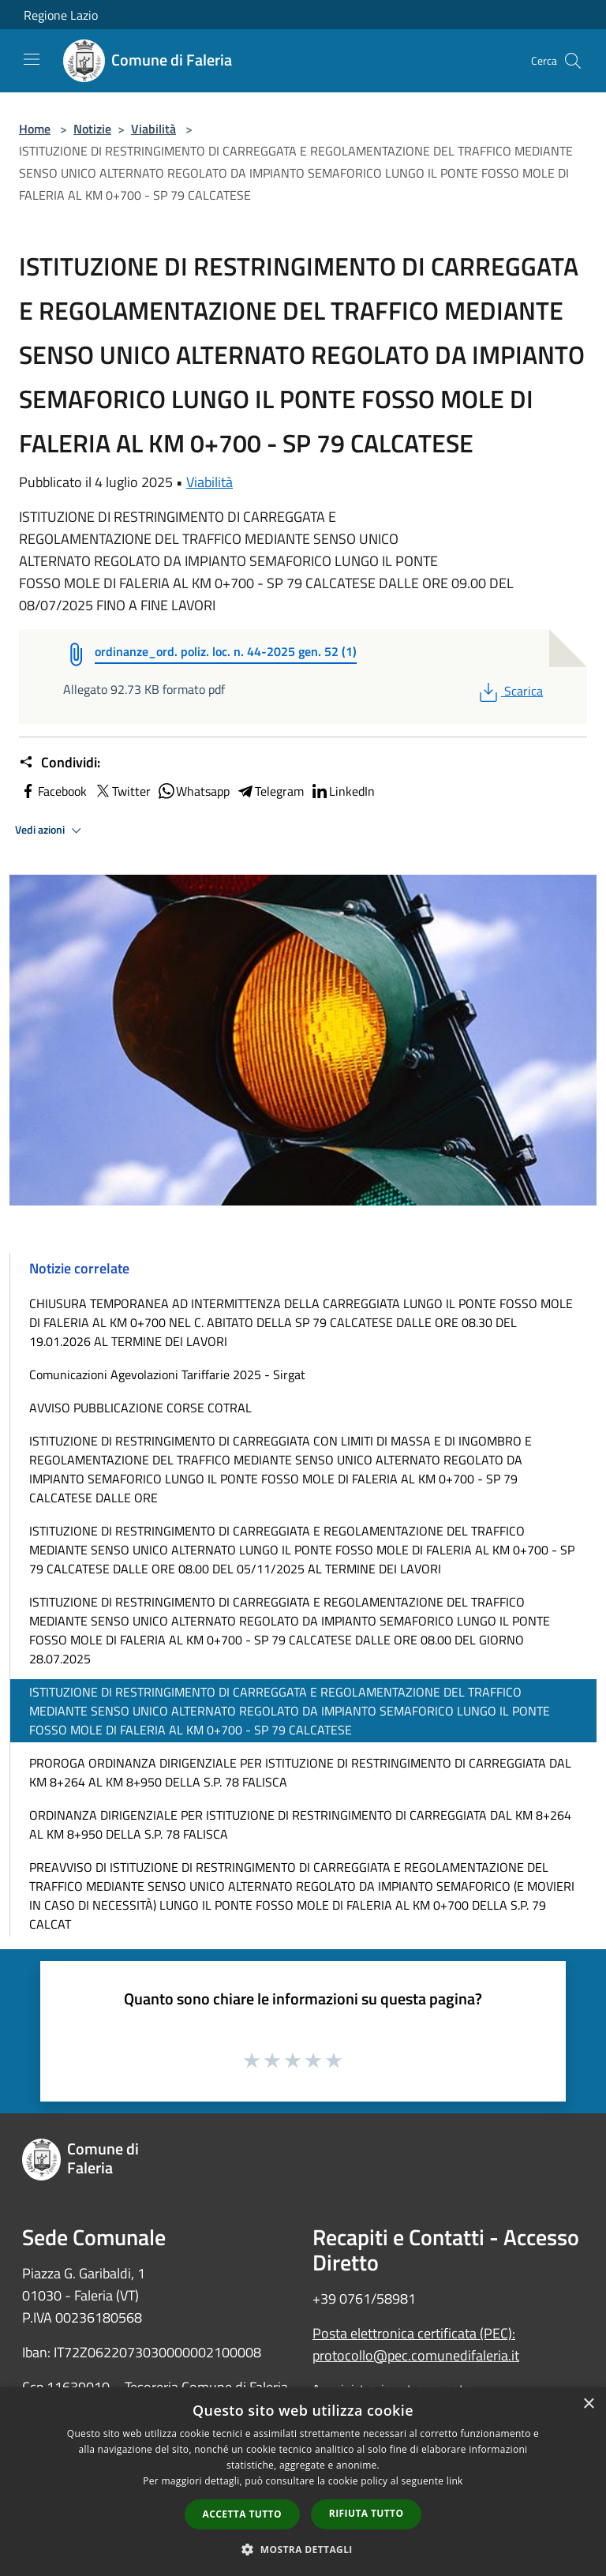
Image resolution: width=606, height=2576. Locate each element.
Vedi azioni (50, 830)
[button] (303, 2549)
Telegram (270, 791)
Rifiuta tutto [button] (366, 2513)
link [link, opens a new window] (455, 2481)
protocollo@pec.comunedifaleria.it (415, 2355)
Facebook (53, 791)
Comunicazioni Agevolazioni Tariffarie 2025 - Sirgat (167, 1374)
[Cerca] (572, 60)
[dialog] (303, 2481)
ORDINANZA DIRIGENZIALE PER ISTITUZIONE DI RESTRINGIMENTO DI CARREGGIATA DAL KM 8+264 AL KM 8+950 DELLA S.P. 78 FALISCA (300, 1824)
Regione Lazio (61, 15)
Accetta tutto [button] (242, 2514)
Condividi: (59, 763)
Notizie (92, 128)
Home (34, 128)
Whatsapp (193, 791)
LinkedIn (342, 791)
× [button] (588, 2404)
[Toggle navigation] (31, 59)
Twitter (122, 791)
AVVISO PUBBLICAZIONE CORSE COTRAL (140, 1407)
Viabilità (153, 128)
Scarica (509, 690)
